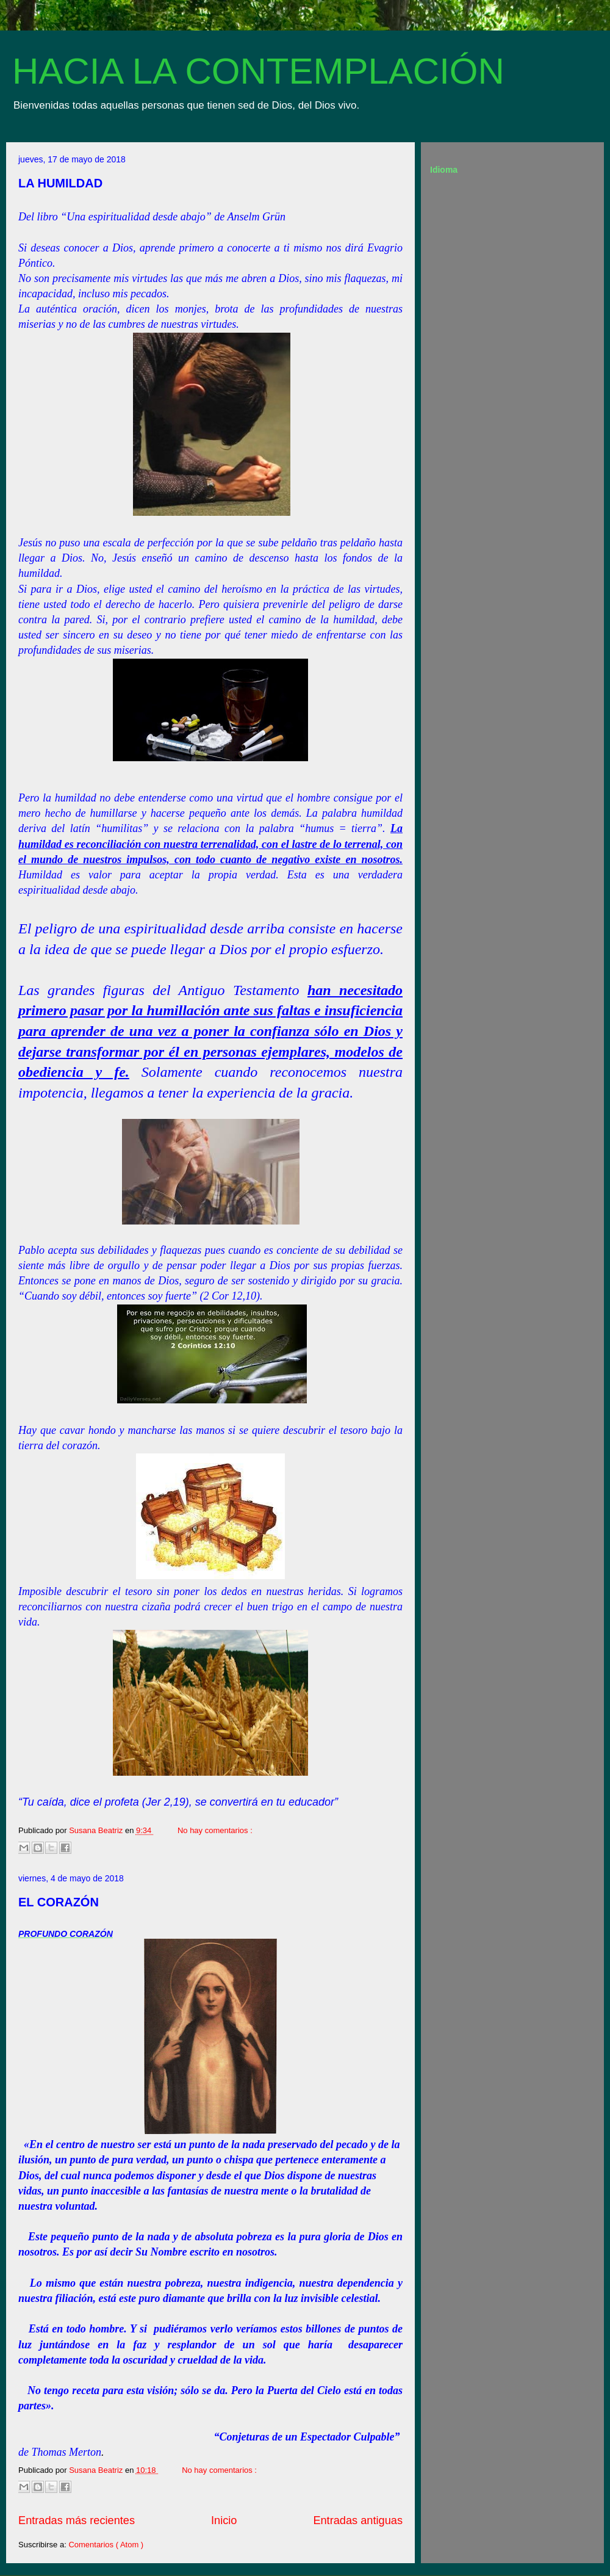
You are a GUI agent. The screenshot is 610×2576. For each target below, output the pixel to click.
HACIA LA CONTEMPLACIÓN (258, 71)
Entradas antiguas (358, 2520)
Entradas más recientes (76, 2520)
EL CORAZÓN (58, 1902)
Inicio (224, 2520)
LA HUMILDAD (60, 183)
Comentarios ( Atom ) (105, 2544)
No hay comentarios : (215, 1830)
